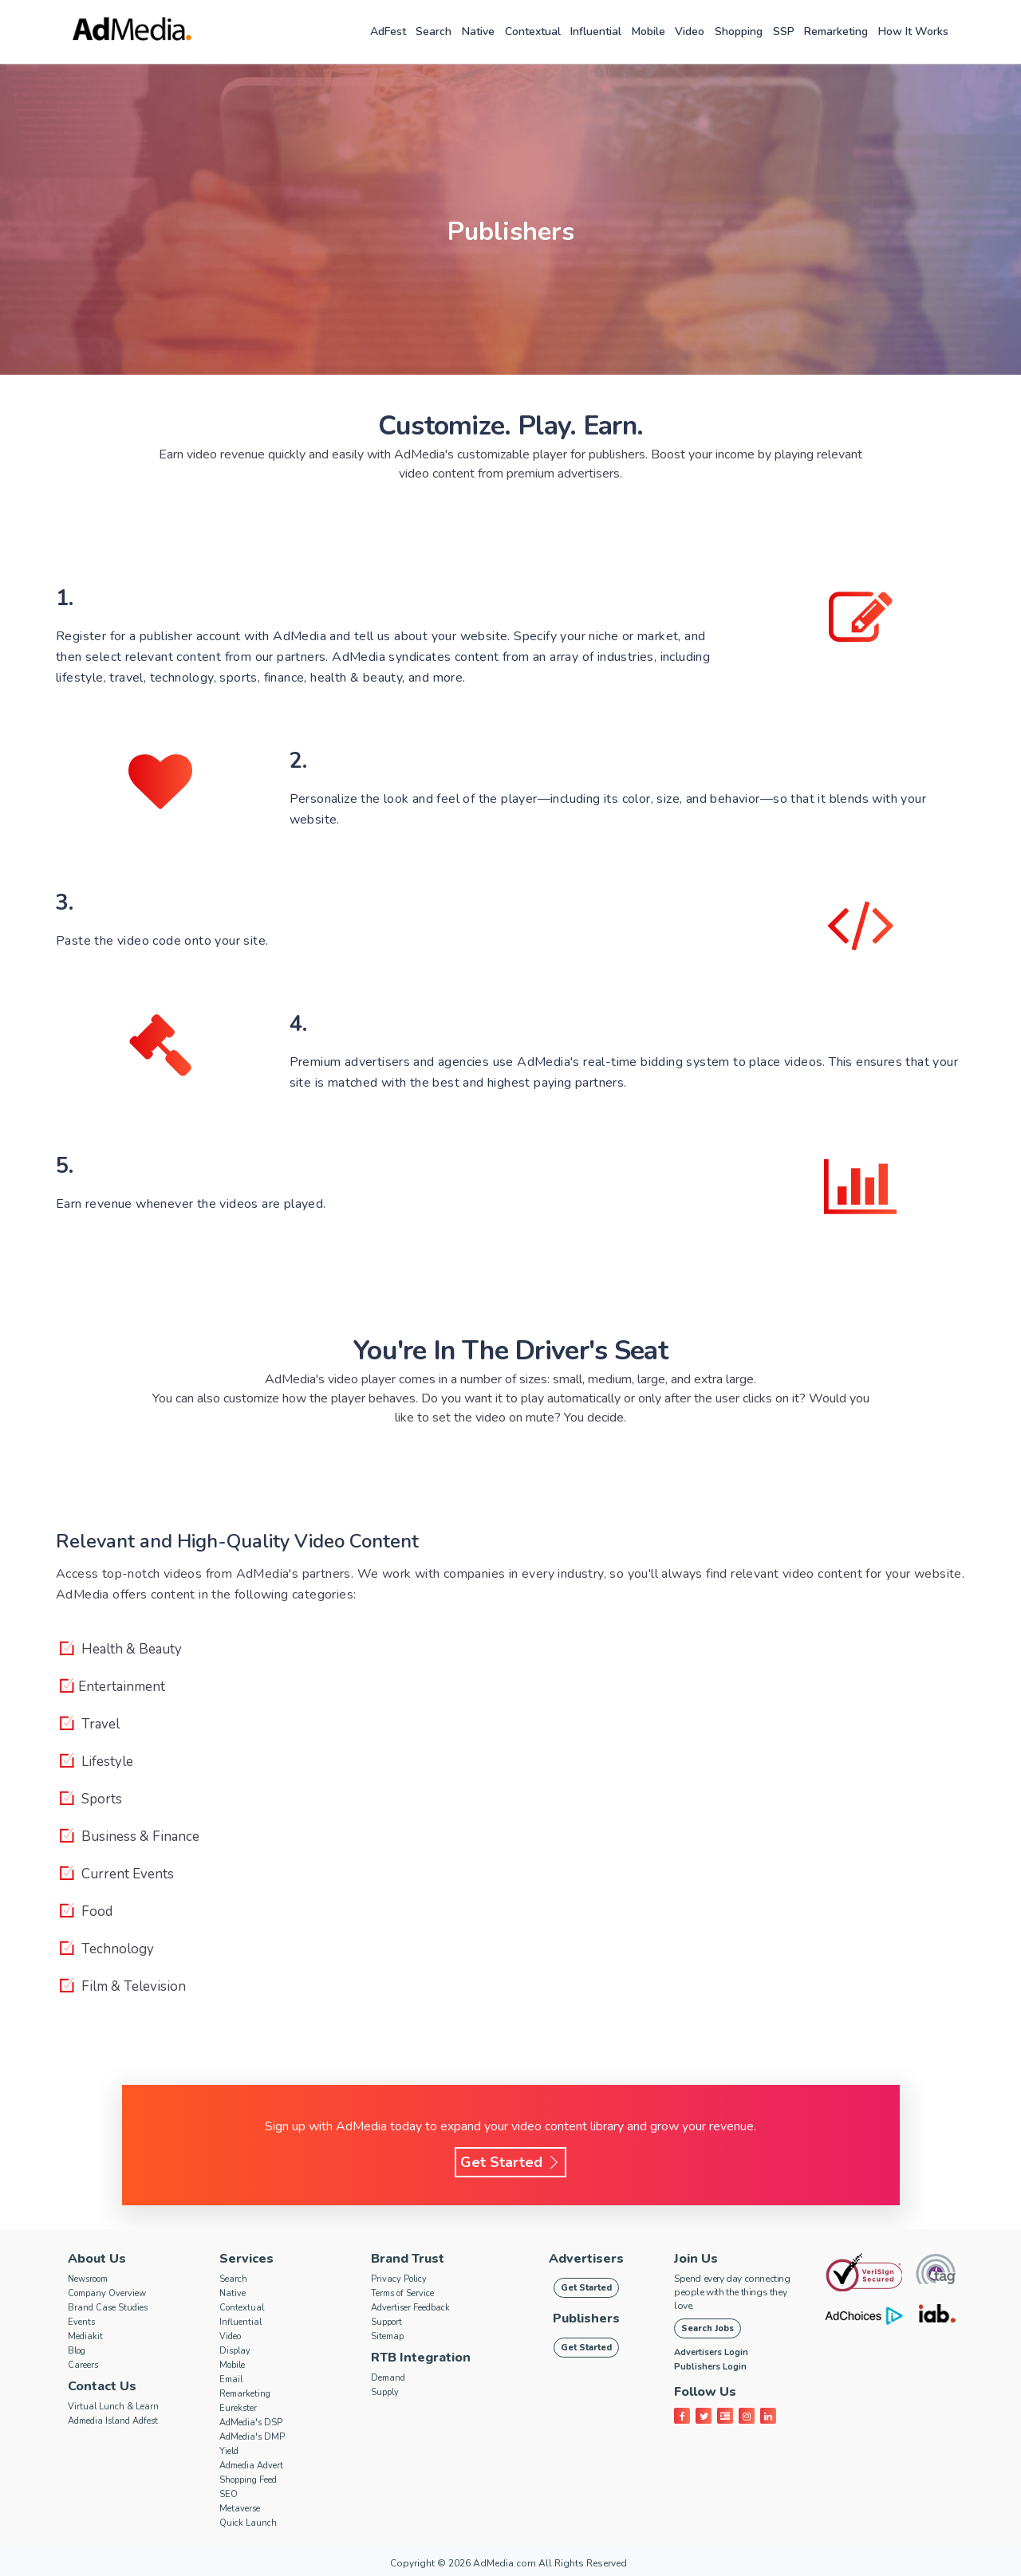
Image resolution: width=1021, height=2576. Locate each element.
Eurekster (238, 2408)
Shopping (739, 31)
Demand (388, 2378)
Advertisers (586, 2258)
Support (386, 2322)
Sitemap (387, 2336)
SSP (783, 31)
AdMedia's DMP (252, 2437)
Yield (228, 2451)
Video (689, 31)
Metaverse (239, 2509)
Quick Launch (248, 2523)
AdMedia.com (504, 2563)
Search (433, 31)
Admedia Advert (251, 2466)
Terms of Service (402, 2293)
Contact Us (102, 2386)
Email (230, 2379)
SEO (228, 2494)
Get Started (510, 2162)
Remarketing (836, 31)
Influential (595, 31)
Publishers (586, 2318)
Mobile (648, 31)
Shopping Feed (248, 2480)
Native (478, 31)
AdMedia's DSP (250, 2423)
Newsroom (88, 2279)
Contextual (533, 31)
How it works (913, 31)
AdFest (388, 31)
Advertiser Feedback (410, 2308)
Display (234, 2351)
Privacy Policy (399, 2279)
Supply (385, 2392)
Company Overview (107, 2293)
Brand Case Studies (108, 2308)
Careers (83, 2365)
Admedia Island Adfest (113, 2421)
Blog (76, 2351)
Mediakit (85, 2336)
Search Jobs (707, 2328)
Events (81, 2322)
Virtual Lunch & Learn (113, 2407)
